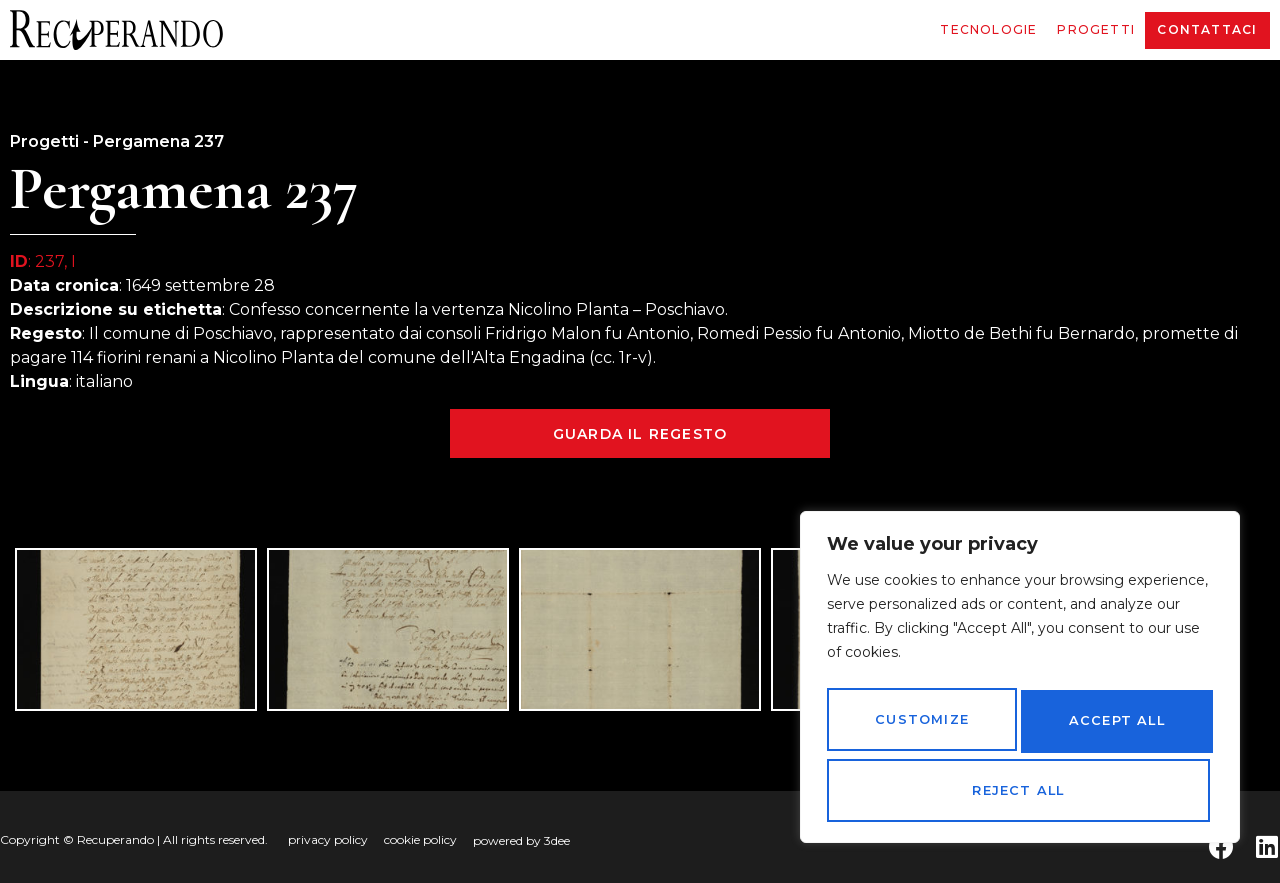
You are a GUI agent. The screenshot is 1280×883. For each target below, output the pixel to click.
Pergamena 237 (158, 141)
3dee (557, 840)
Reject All (1112, 728)
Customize (919, 728)
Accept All (1020, 791)
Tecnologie (988, 29)
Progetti (1096, 29)
